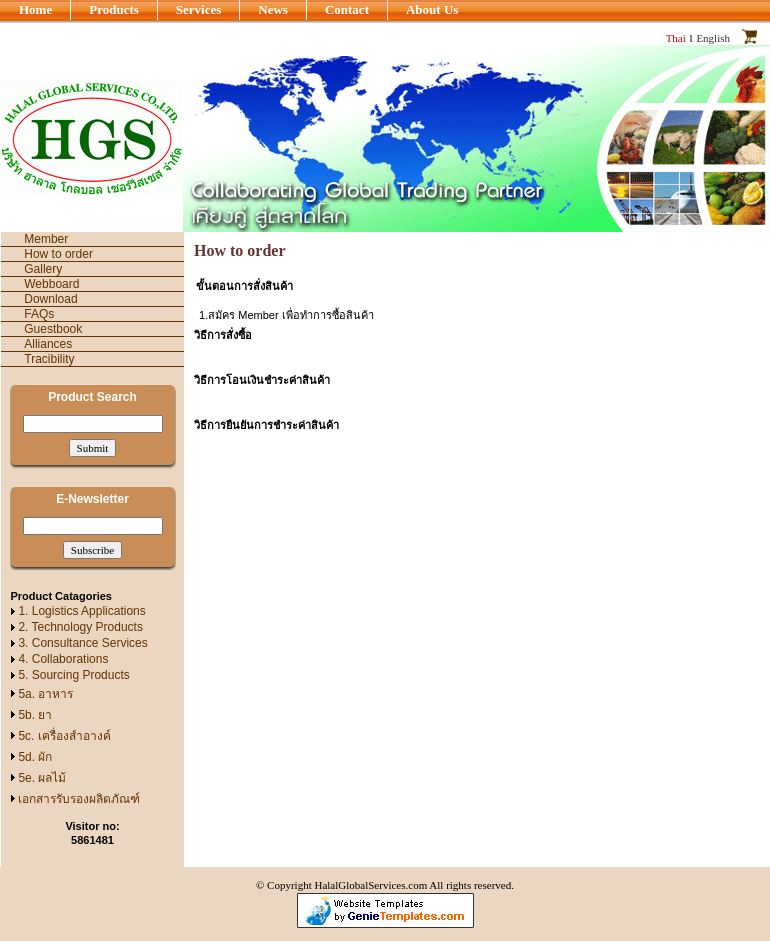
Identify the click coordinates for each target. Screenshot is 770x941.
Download (50, 299)
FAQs (39, 314)
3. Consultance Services (82, 643)
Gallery (43, 269)
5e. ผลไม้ (42, 778)
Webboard (51, 284)
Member (46, 239)
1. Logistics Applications (81, 611)
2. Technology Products (80, 627)
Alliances (48, 344)
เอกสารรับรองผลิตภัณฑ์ (79, 799)
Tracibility (49, 359)
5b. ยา (35, 715)
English (713, 38)
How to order (58, 254)
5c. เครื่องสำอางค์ (64, 736)
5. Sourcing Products (73, 675)
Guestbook (53, 329)
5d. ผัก (35, 757)
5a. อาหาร (45, 694)
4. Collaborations (63, 659)
